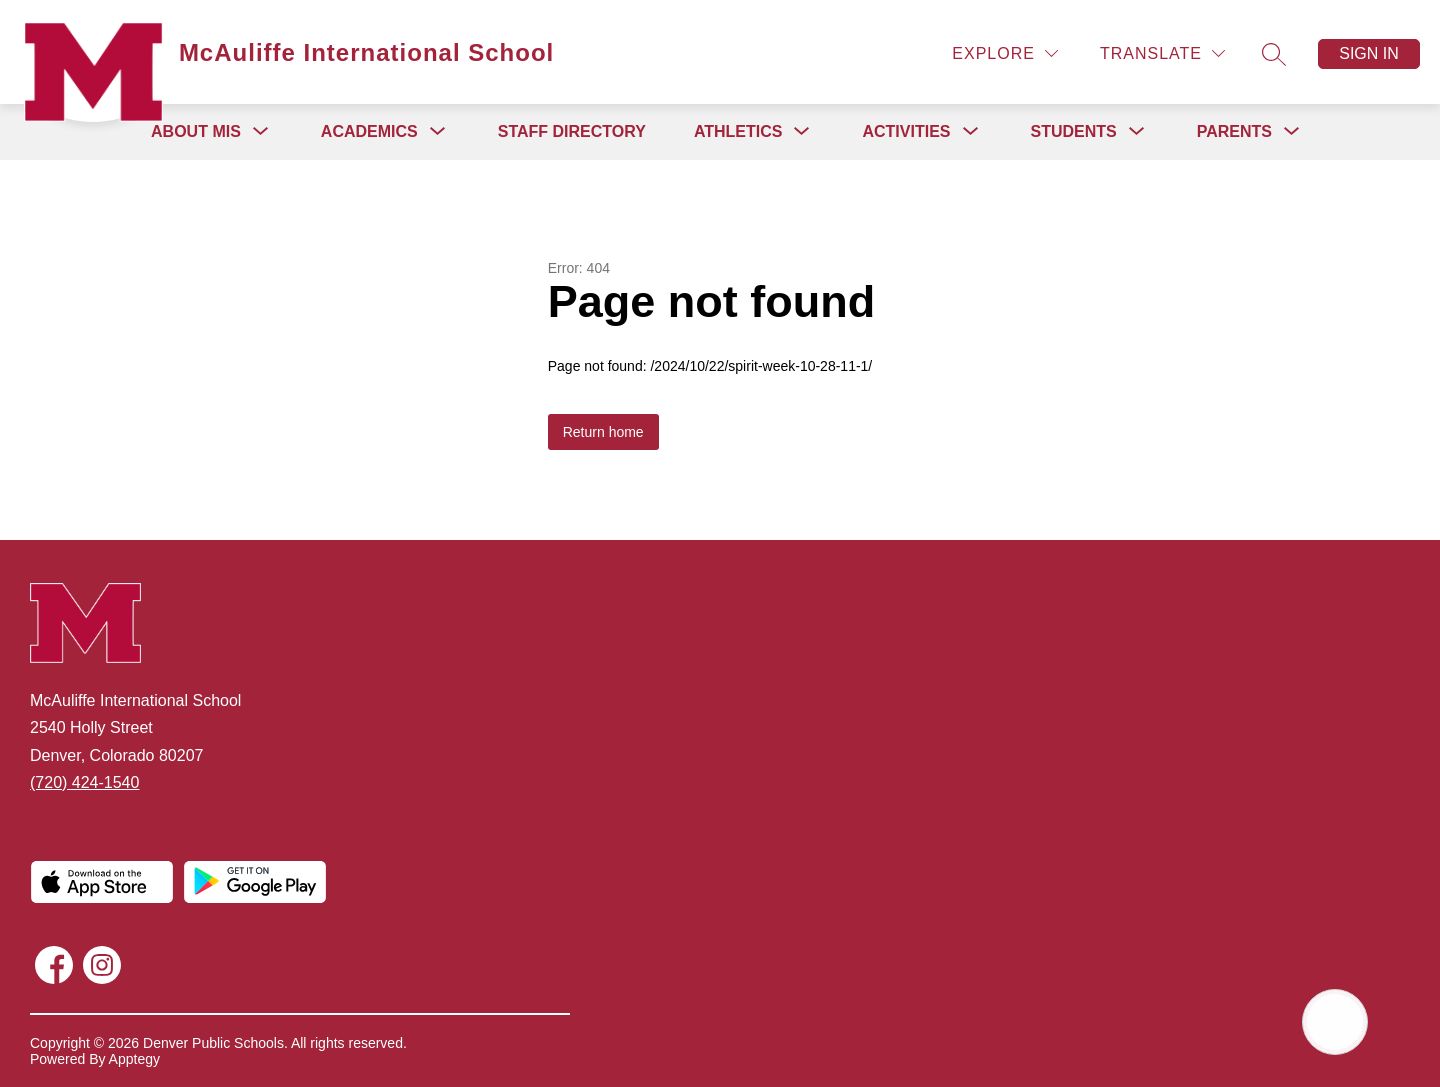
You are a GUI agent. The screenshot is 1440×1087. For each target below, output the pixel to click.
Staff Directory (572, 131)
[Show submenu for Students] (1074, 132)
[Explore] (1005, 53)
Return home (603, 432)
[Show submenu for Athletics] (738, 132)
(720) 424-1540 (84, 782)
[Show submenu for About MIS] (196, 132)
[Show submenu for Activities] (906, 132)
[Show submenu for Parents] (1234, 132)
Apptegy (134, 1059)
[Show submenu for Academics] (369, 132)
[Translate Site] (1162, 53)
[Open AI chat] (1335, 1022)
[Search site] (1274, 54)
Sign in (1369, 53)
